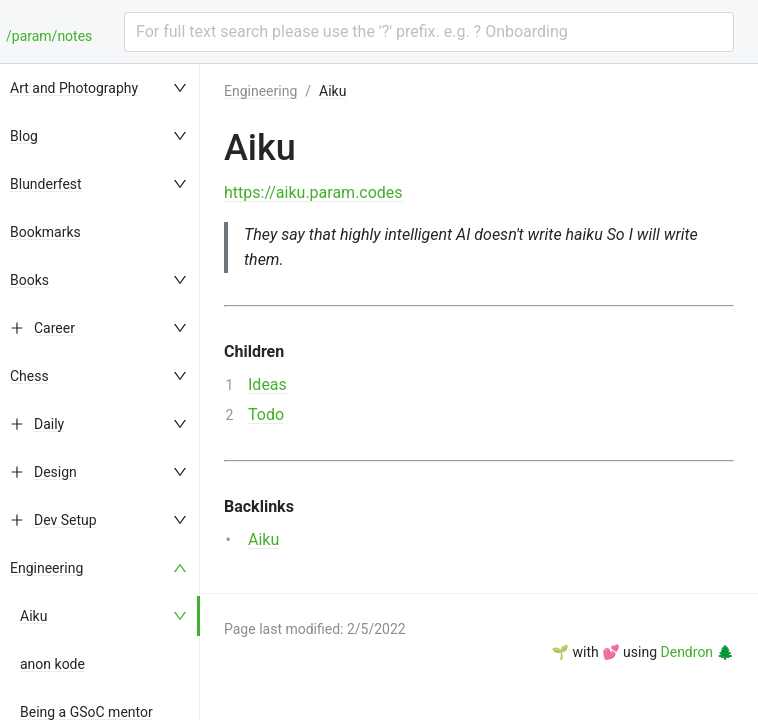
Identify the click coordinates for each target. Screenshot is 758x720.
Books (29, 280)
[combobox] (429, 32)
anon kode (52, 664)
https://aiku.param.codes (313, 192)
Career (54, 328)
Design (55, 472)
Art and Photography (74, 88)
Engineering (46, 568)
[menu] (100, 392)
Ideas (267, 384)
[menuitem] (100, 88)
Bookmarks (45, 232)
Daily (49, 424)
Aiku (33, 616)
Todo (266, 414)
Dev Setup (65, 520)
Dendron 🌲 (697, 652)
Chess (29, 376)
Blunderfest (46, 184)
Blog (24, 136)
